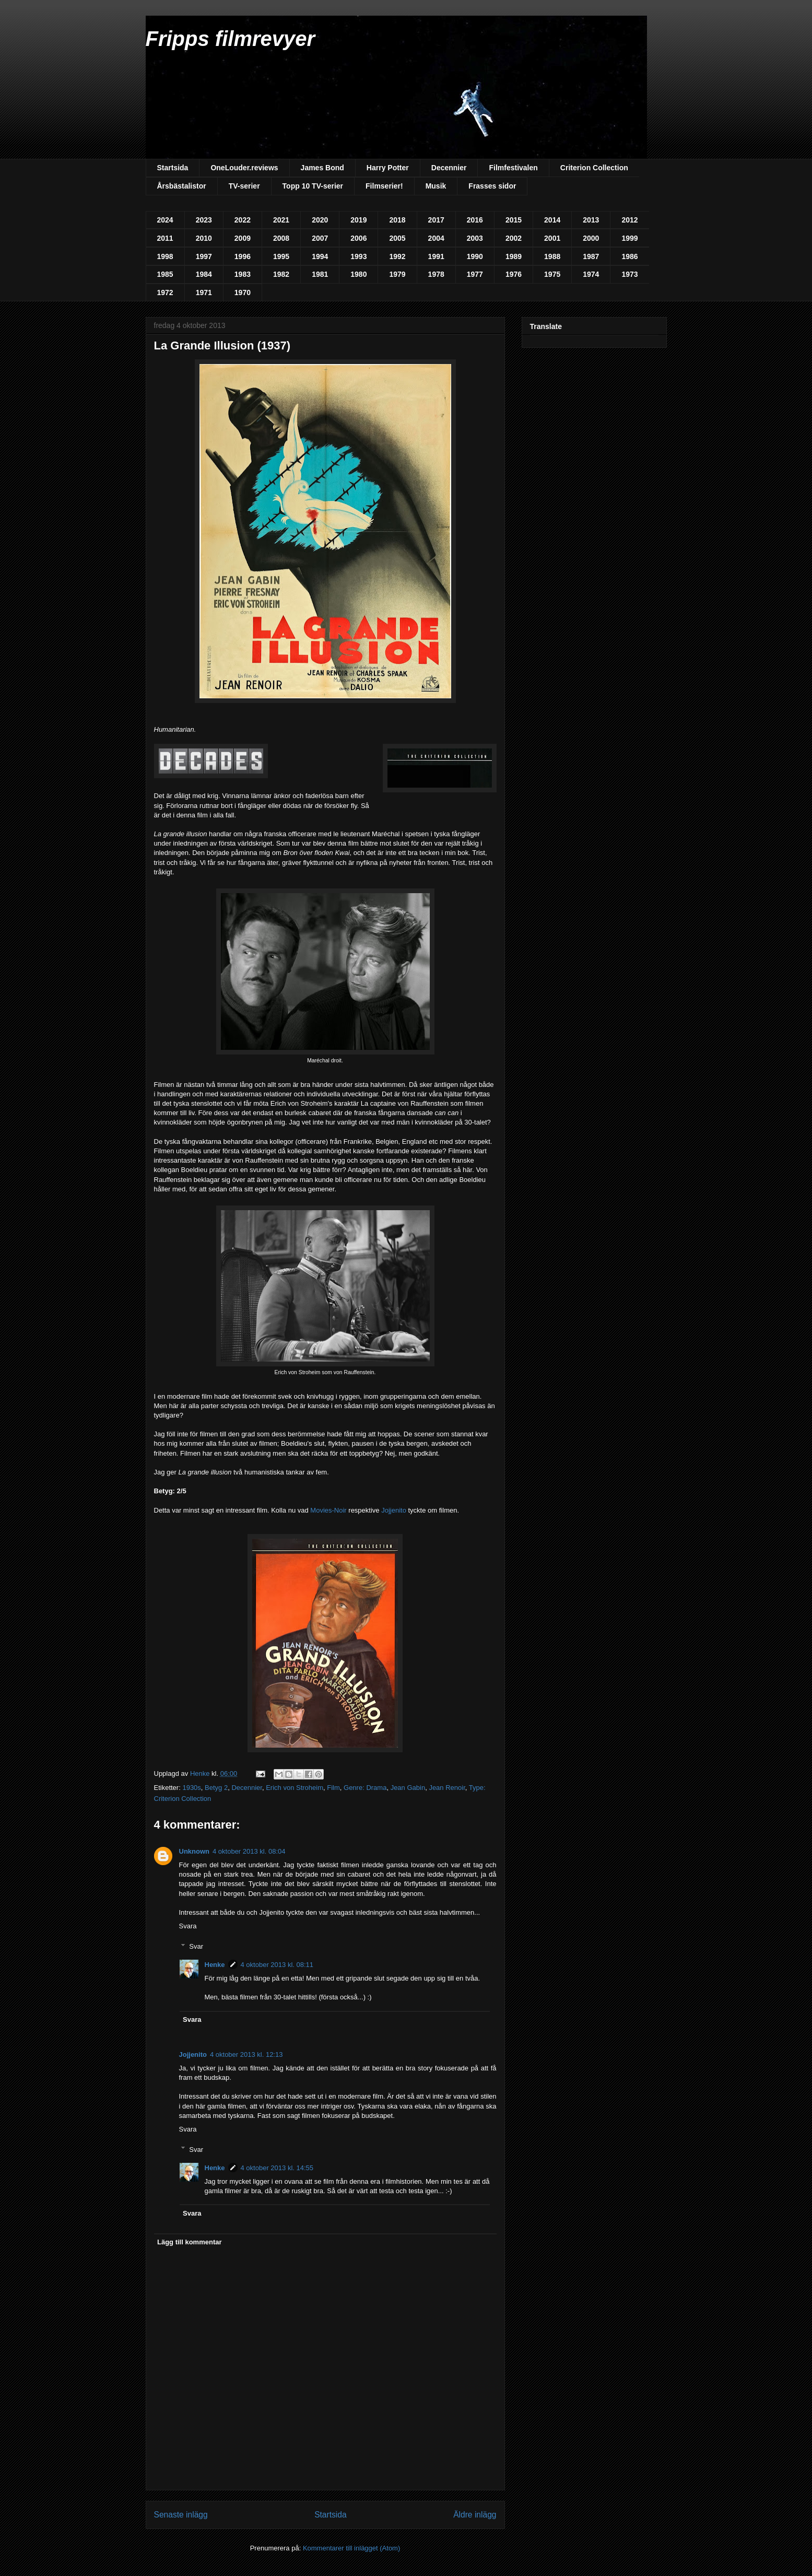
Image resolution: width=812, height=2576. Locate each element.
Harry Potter (388, 167)
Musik (436, 186)
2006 (358, 238)
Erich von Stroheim (294, 1788)
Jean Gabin (408, 1788)
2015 (513, 220)
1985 (165, 274)
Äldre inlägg (474, 2514)
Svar (196, 1946)
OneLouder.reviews (244, 167)
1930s (191, 1788)
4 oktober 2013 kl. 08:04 (249, 1851)
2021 (281, 220)
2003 (475, 238)
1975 (552, 274)
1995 (281, 256)
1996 (242, 256)
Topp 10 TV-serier (313, 186)
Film (333, 1788)
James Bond (322, 167)
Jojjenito (393, 1510)
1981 (320, 274)
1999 (629, 238)
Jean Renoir (447, 1788)
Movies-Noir (328, 1510)
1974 (591, 274)
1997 (204, 256)
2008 (281, 238)
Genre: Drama (365, 1788)
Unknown (194, 1851)
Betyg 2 (216, 1788)
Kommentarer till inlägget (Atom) (351, 2548)
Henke (215, 1965)
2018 (397, 220)
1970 (242, 292)
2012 (629, 220)
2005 (397, 238)
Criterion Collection (594, 167)
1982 (281, 274)
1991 (436, 256)
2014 (552, 220)
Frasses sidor (492, 186)
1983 (242, 274)
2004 (436, 238)
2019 (358, 220)
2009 (242, 238)
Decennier (449, 167)
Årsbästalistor (181, 186)
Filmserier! (384, 186)
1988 (552, 256)
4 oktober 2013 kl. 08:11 (277, 1965)
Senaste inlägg (181, 2514)
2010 (204, 238)
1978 (436, 274)
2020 (320, 220)
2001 (552, 238)
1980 (358, 274)
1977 (475, 274)
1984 (204, 274)
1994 (320, 256)
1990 (475, 256)
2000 (591, 238)
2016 (475, 220)
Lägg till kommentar (189, 2242)
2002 (513, 238)
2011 (165, 238)
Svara (188, 1926)
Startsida (173, 167)
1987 (591, 256)
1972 (165, 292)
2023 (204, 220)
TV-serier (244, 186)
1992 (397, 256)
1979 (397, 274)
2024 (165, 220)
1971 (204, 292)
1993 (358, 256)
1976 (513, 274)
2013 (591, 220)
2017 (436, 220)
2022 (242, 220)
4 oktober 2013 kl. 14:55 (277, 2168)
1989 (513, 256)
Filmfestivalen (513, 167)
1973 (629, 274)
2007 (320, 238)
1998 (165, 256)
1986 (629, 256)
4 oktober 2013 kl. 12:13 (246, 2054)
